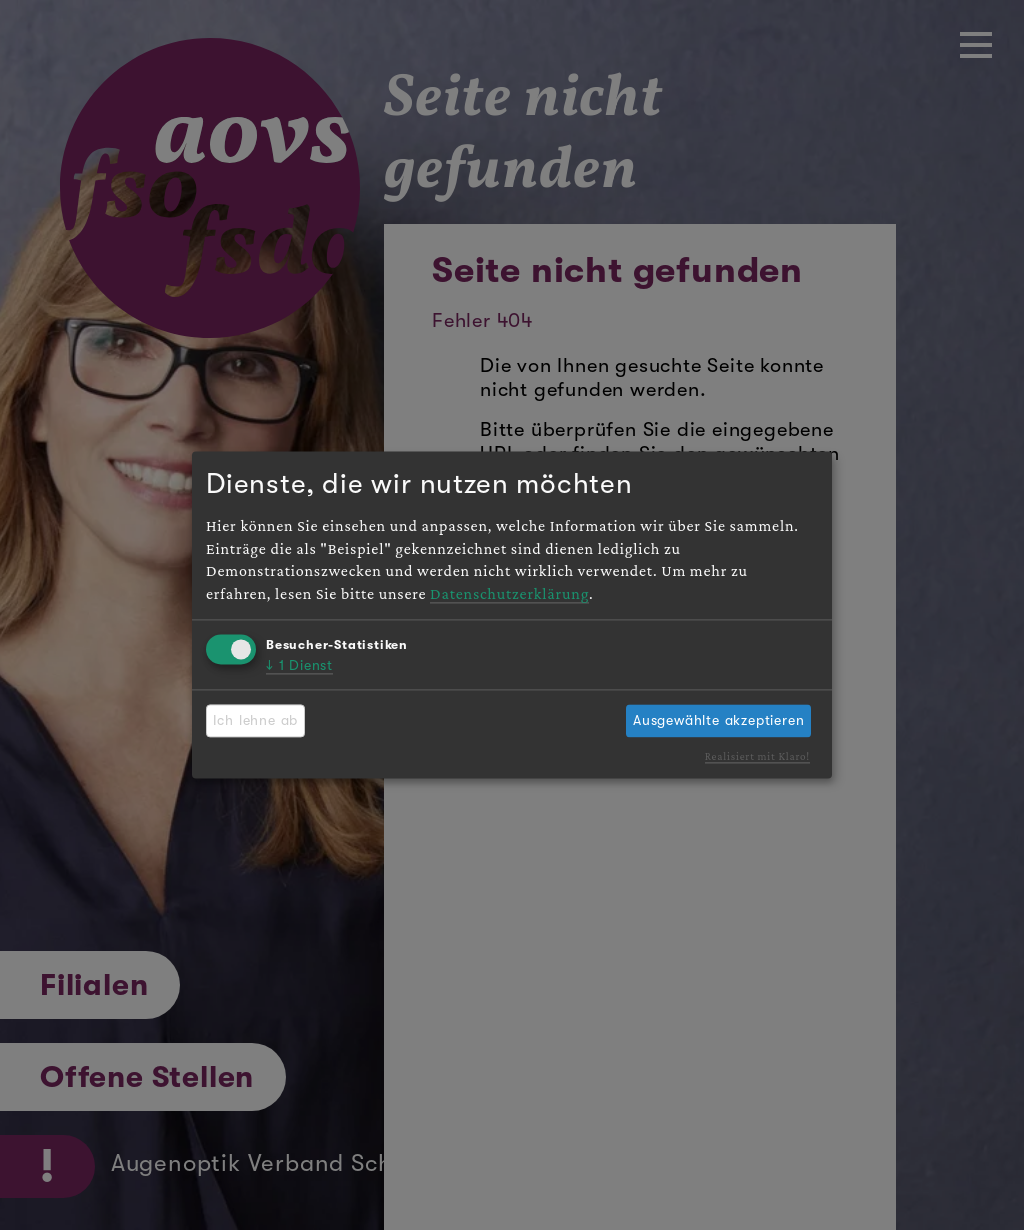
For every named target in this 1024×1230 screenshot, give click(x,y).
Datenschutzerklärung (509, 593)
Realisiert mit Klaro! (757, 756)
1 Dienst (299, 665)
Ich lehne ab (256, 720)
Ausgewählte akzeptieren (718, 720)
